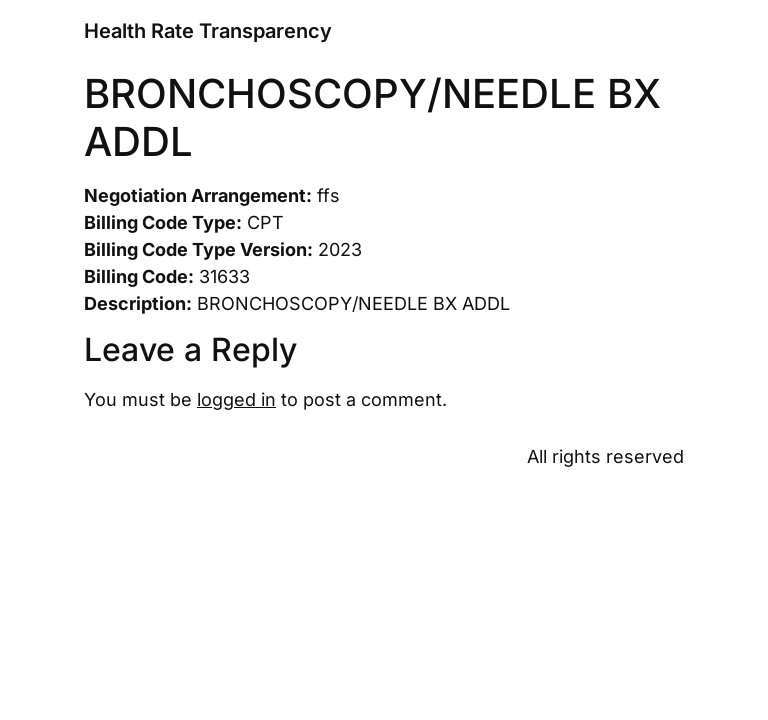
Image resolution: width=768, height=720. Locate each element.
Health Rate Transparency (208, 31)
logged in (236, 399)
